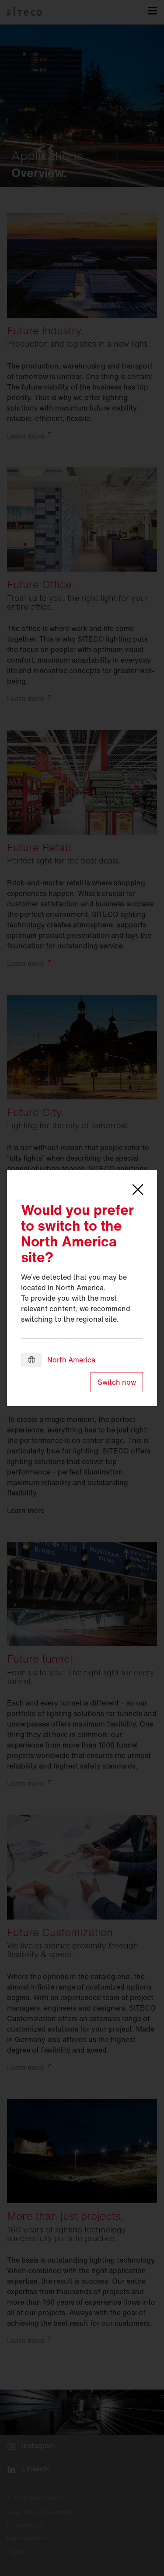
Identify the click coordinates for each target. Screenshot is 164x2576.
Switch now (117, 1382)
